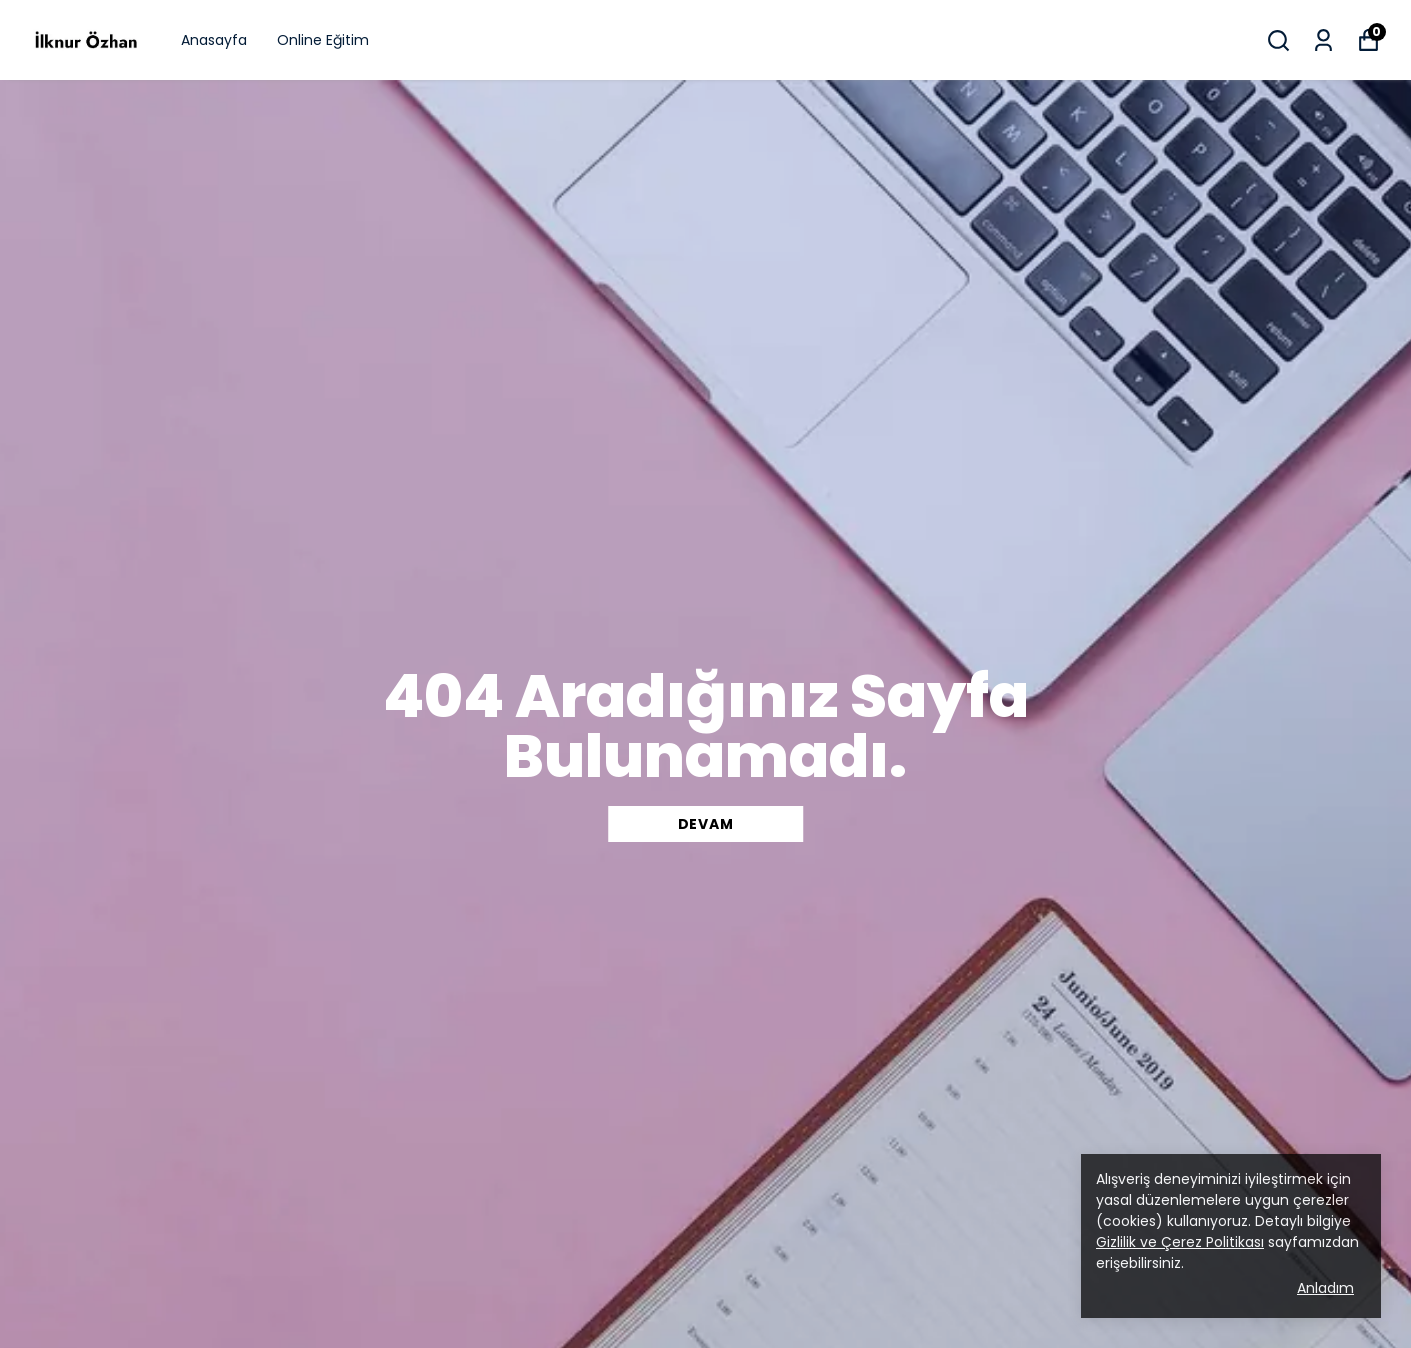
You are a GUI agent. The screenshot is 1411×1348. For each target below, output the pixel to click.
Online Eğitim (323, 40)
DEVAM (706, 824)
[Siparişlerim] (1323, 40)
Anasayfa (214, 40)
